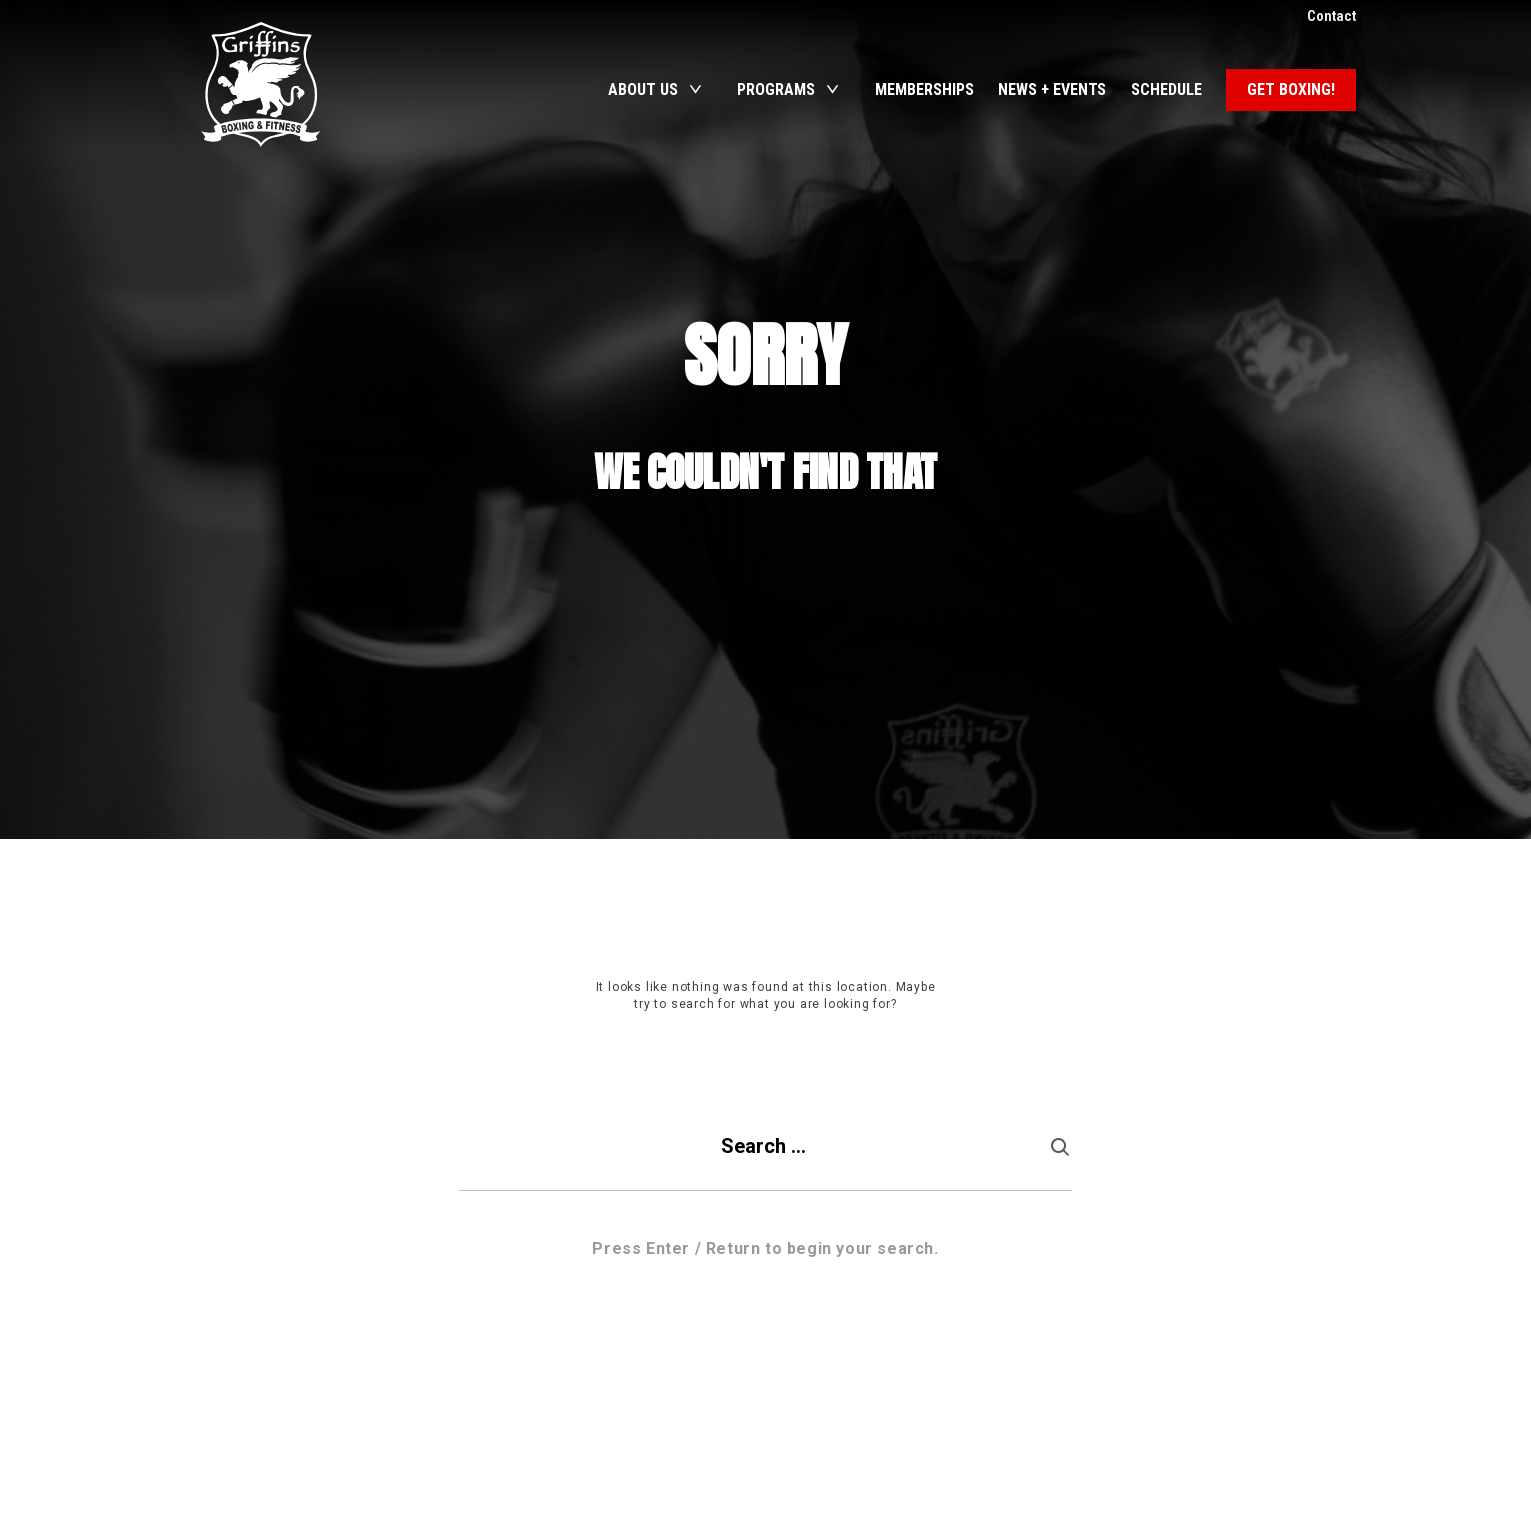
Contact (1331, 16)
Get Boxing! (1291, 89)
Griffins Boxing (261, 85)
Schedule (1166, 89)
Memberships (924, 89)
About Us (643, 89)
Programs (776, 89)
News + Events (1052, 89)
